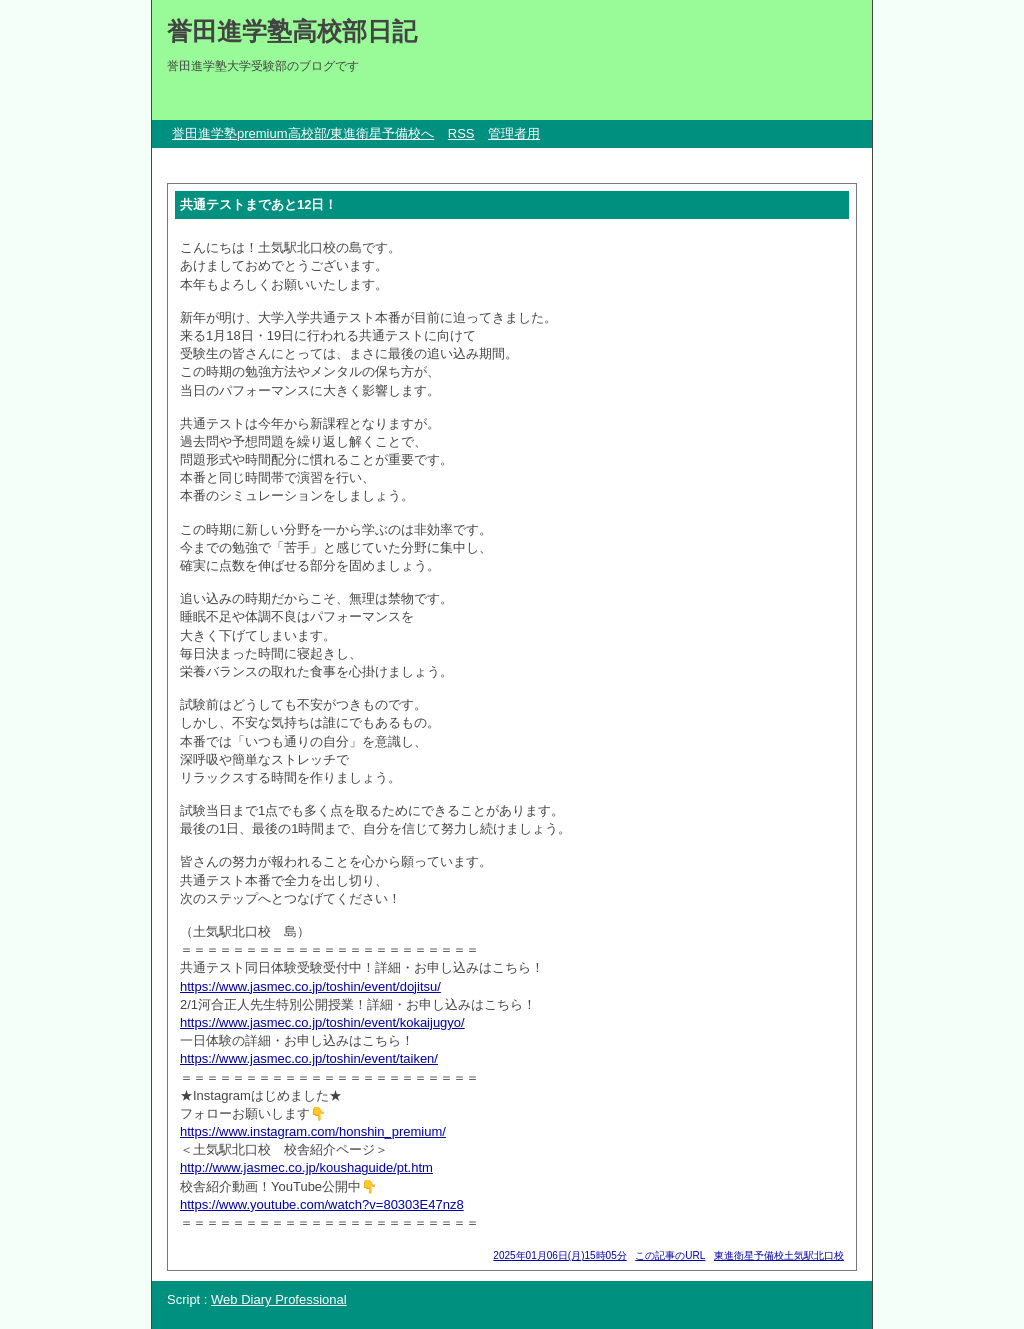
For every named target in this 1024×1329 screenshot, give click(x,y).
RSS (461, 133)
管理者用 (514, 133)
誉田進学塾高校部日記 (292, 31)
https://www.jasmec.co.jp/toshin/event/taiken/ (309, 1058)
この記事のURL (670, 1255)
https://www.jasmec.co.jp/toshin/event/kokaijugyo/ (322, 1022)
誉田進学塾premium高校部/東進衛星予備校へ (303, 133)
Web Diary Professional (279, 1299)
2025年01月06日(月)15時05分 (559, 1255)
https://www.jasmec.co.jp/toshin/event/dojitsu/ (310, 986)
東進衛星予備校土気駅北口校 (779, 1255)
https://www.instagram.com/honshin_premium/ (313, 1131)
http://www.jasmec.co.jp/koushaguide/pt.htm (306, 1167)
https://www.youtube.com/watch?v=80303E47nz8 (322, 1204)
